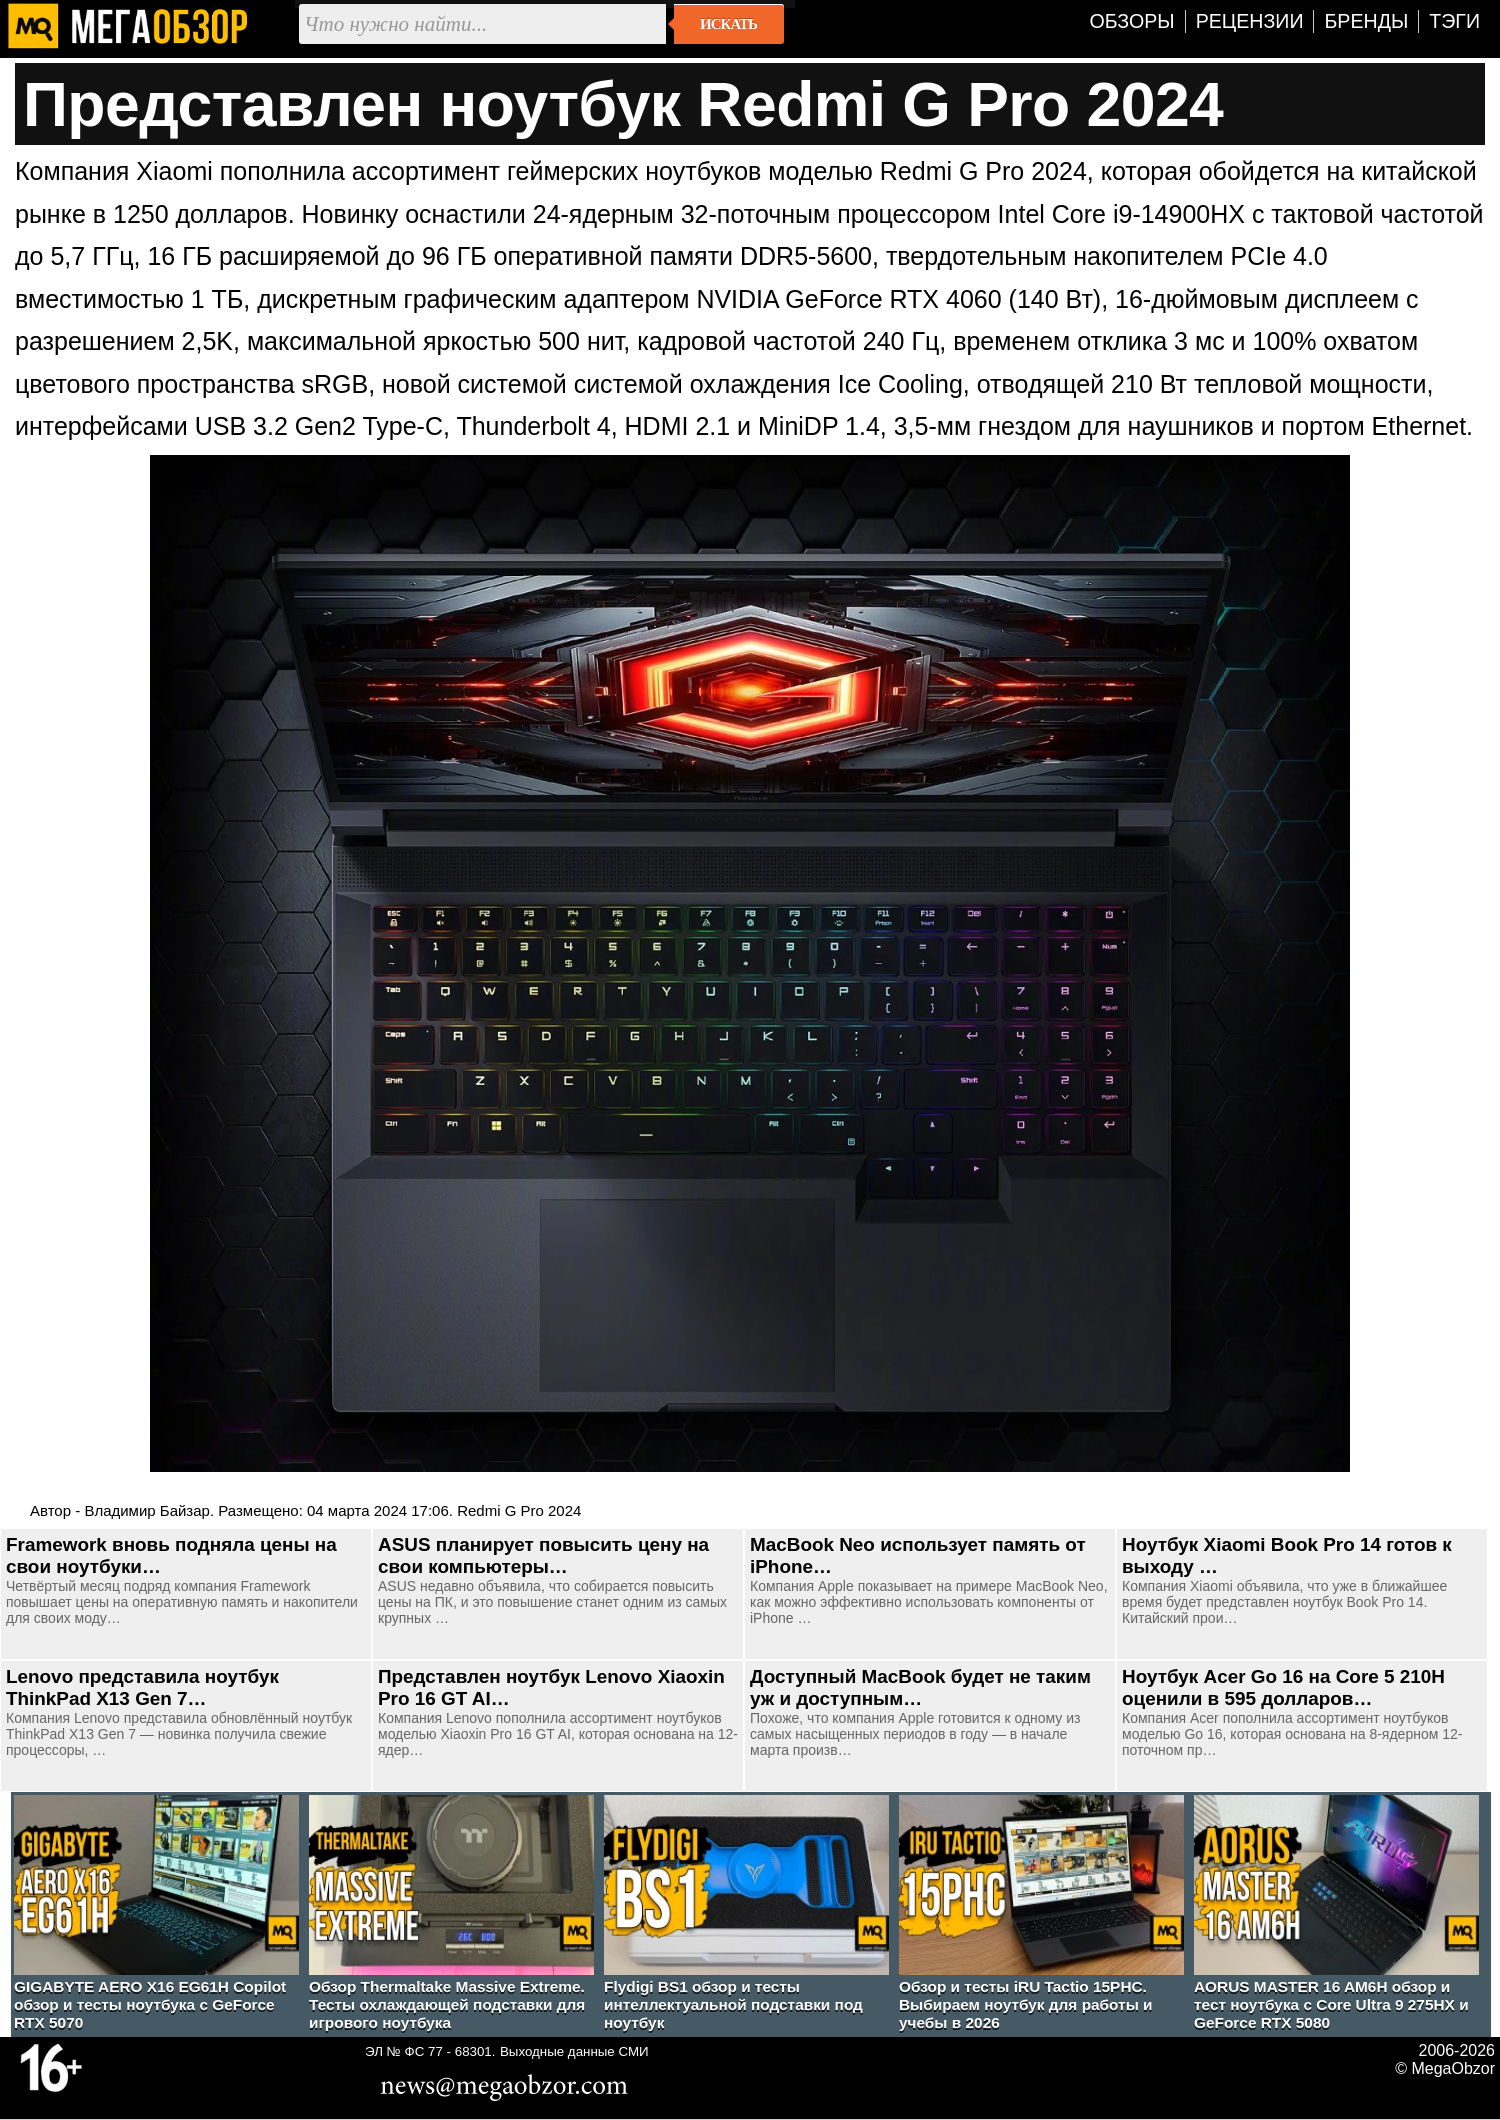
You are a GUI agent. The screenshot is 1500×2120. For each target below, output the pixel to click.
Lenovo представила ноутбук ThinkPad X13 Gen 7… (142, 1687)
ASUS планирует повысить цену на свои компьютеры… (543, 1555)
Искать (728, 24)
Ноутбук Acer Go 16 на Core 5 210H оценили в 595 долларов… (1283, 1687)
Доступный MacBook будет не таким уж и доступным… (920, 1687)
